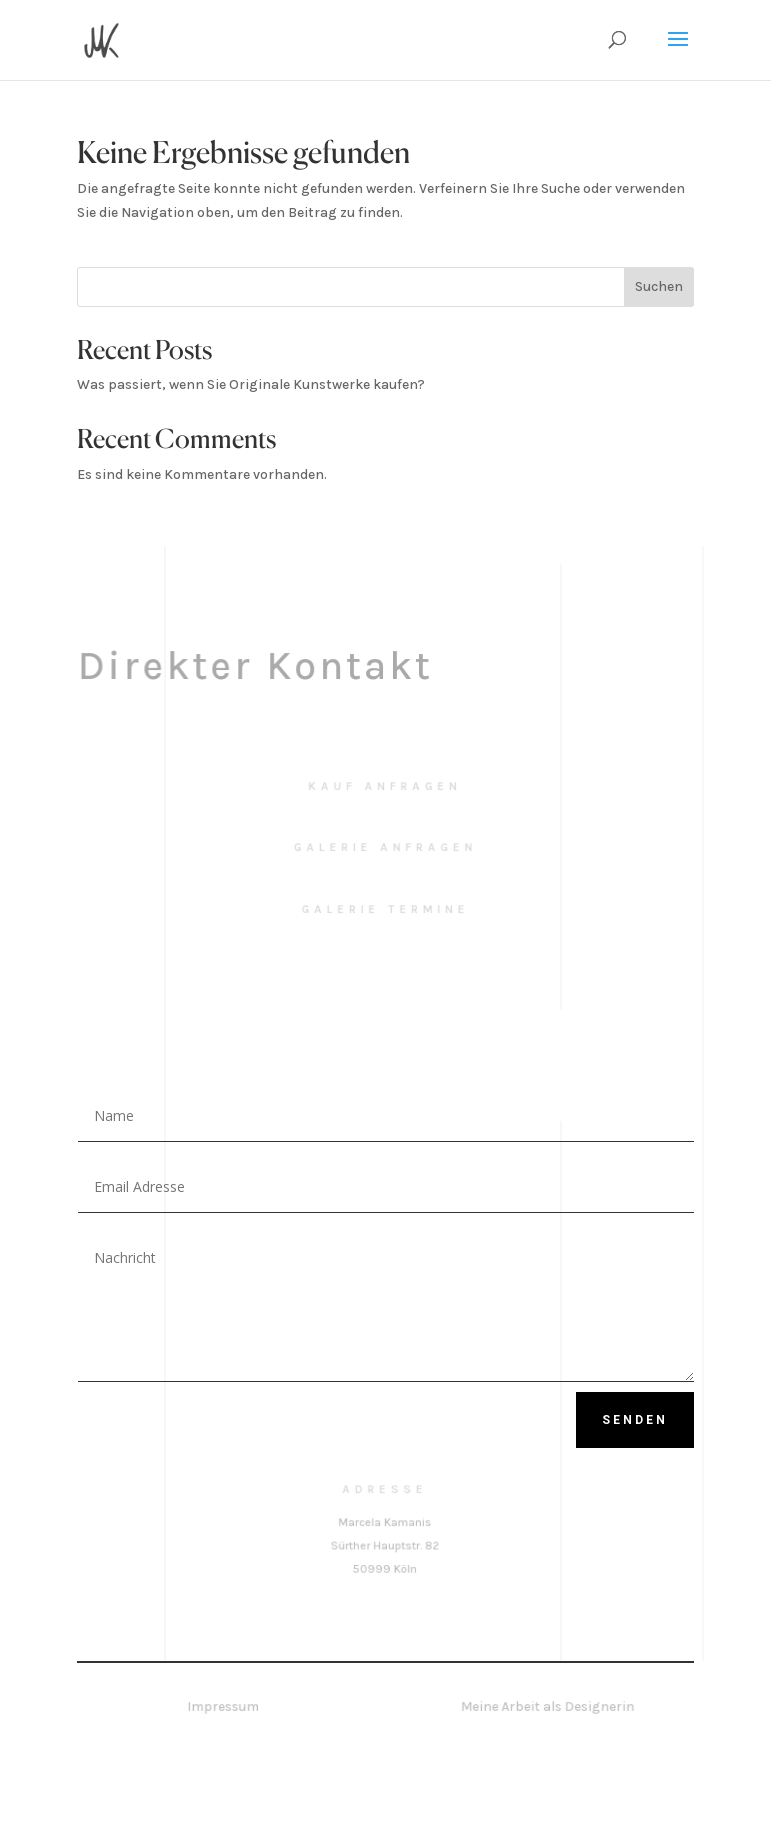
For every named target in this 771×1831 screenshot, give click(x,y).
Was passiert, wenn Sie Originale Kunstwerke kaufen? (251, 384)
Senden (635, 1420)
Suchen (659, 286)
